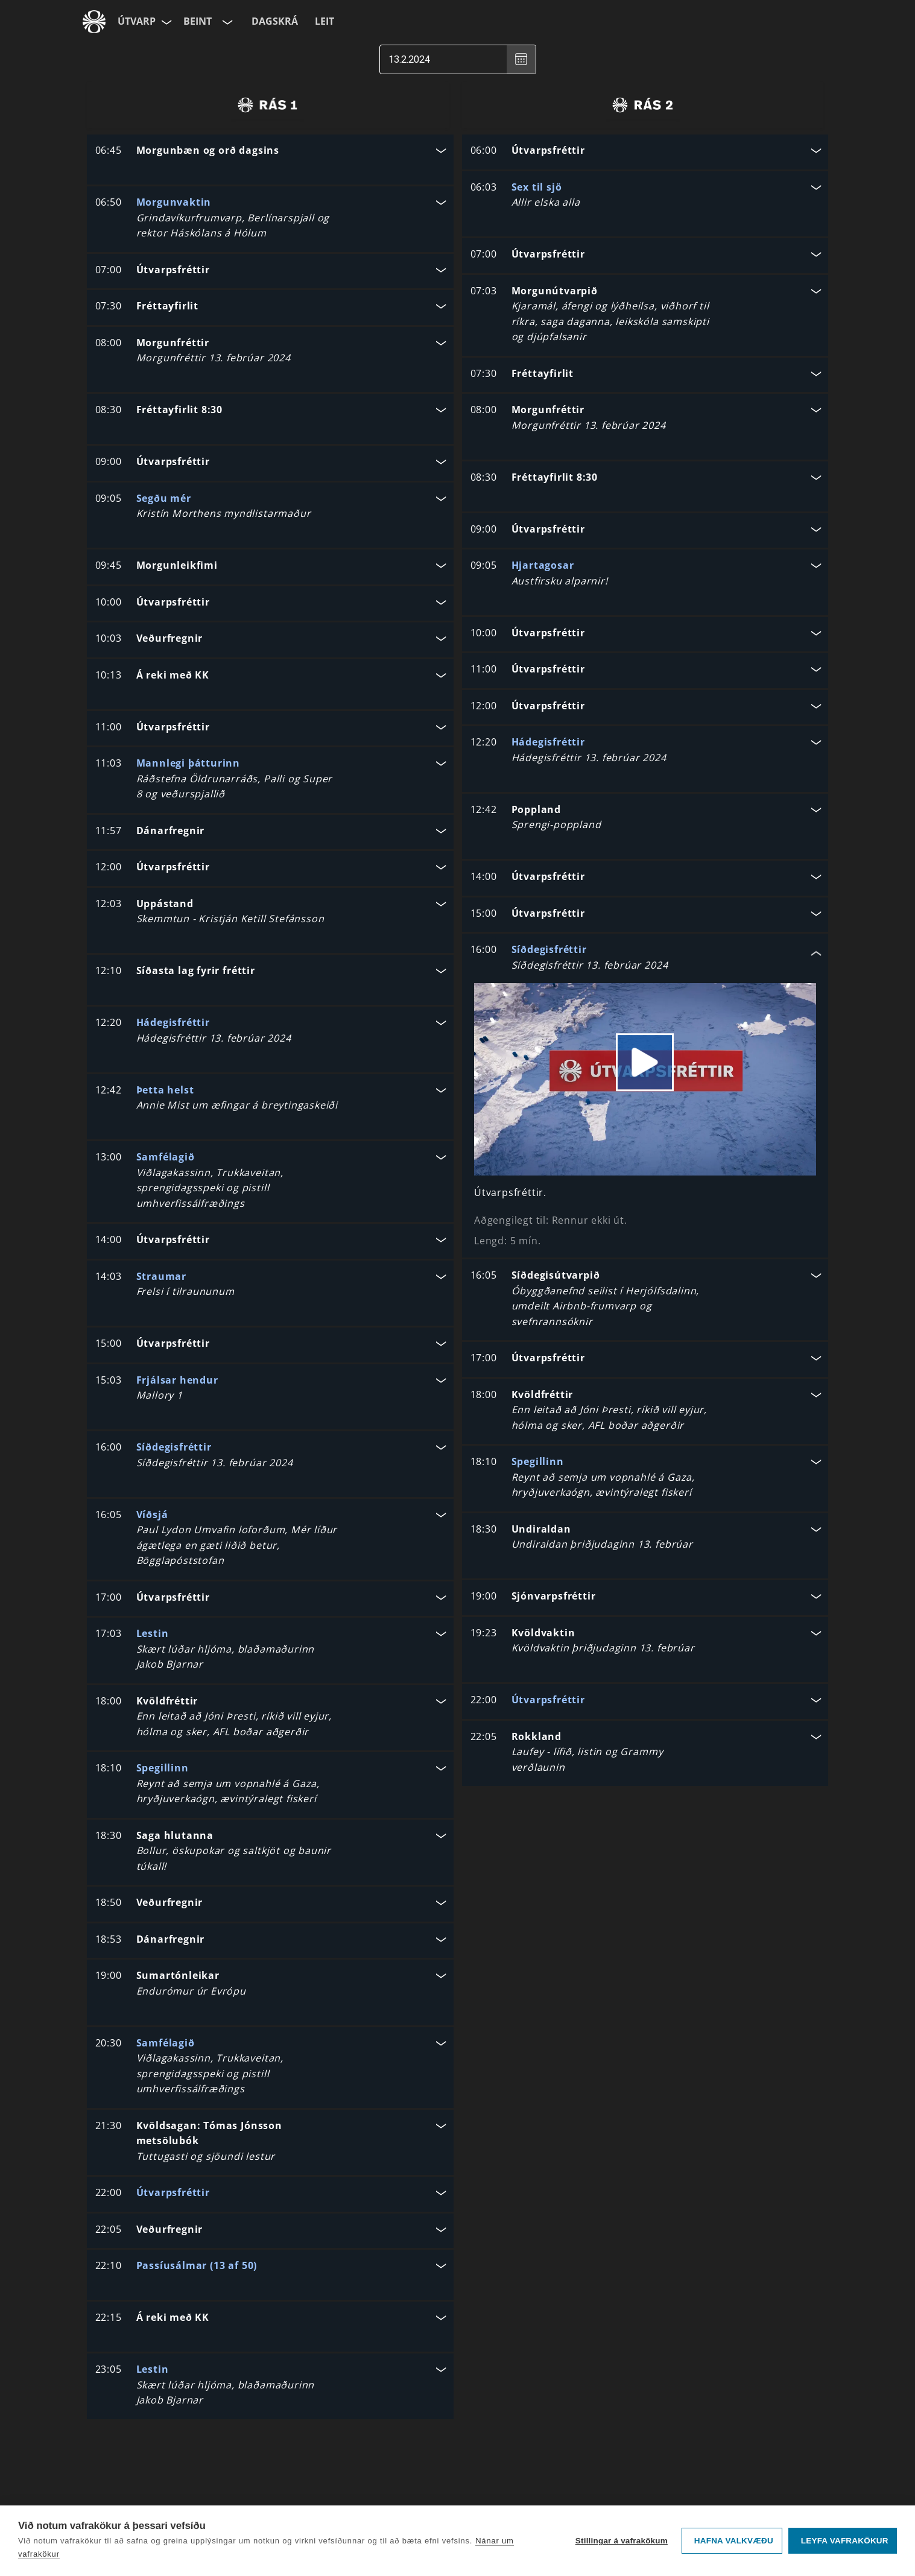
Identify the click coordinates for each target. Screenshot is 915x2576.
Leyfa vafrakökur (844, 2540)
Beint (197, 21)
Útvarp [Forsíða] (137, 21)
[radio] (267, 105)
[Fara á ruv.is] (94, 21)
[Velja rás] (226, 21)
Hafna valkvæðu (733, 2540)
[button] (270, 152)
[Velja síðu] (165, 21)
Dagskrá (275, 21)
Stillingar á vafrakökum (621, 2540)
